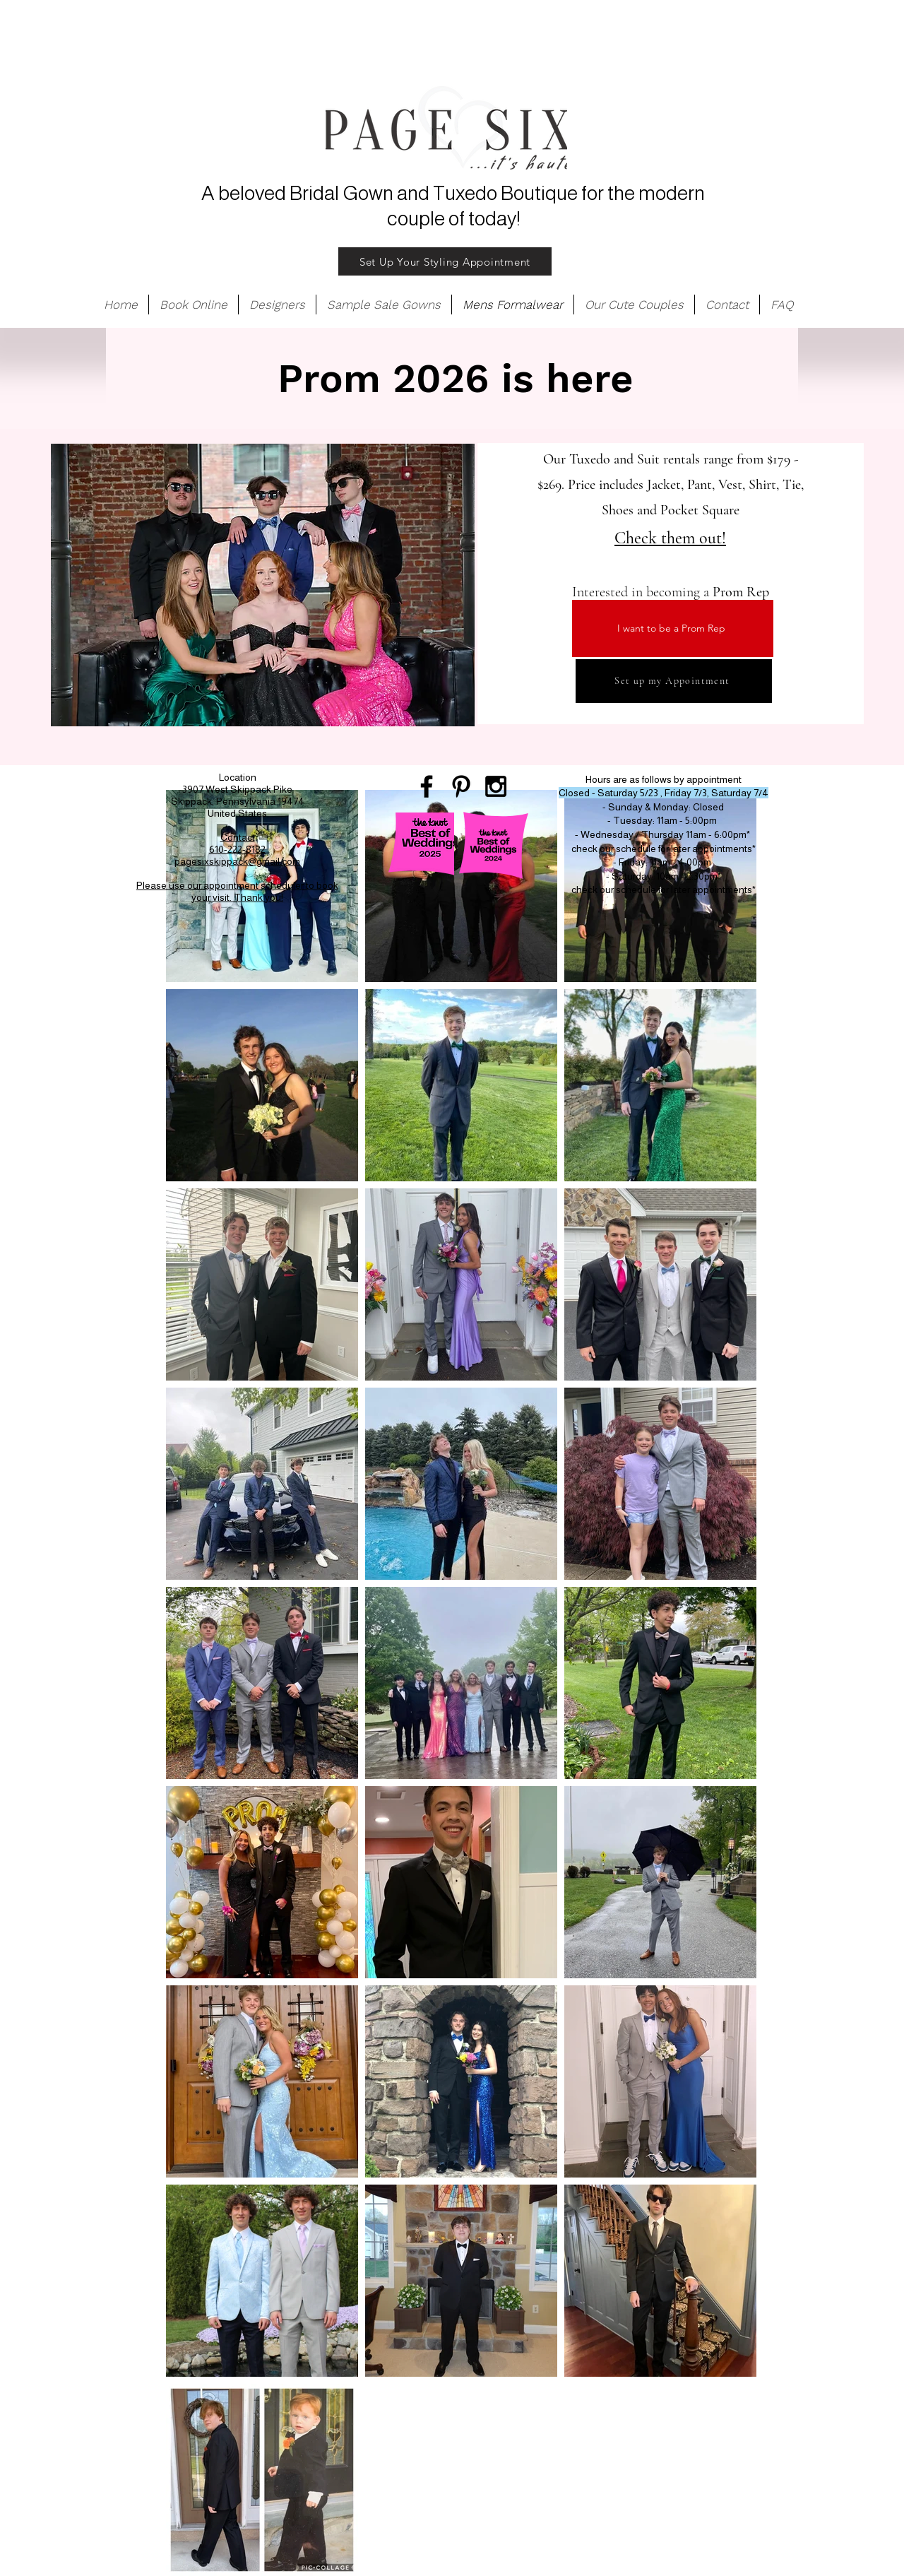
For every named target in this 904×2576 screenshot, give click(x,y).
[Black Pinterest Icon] (461, 786)
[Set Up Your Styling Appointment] (445, 261)
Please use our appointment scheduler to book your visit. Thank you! (237, 891)
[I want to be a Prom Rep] (672, 628)
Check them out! (670, 538)
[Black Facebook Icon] (426, 786)
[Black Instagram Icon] (496, 786)
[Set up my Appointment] (674, 681)
